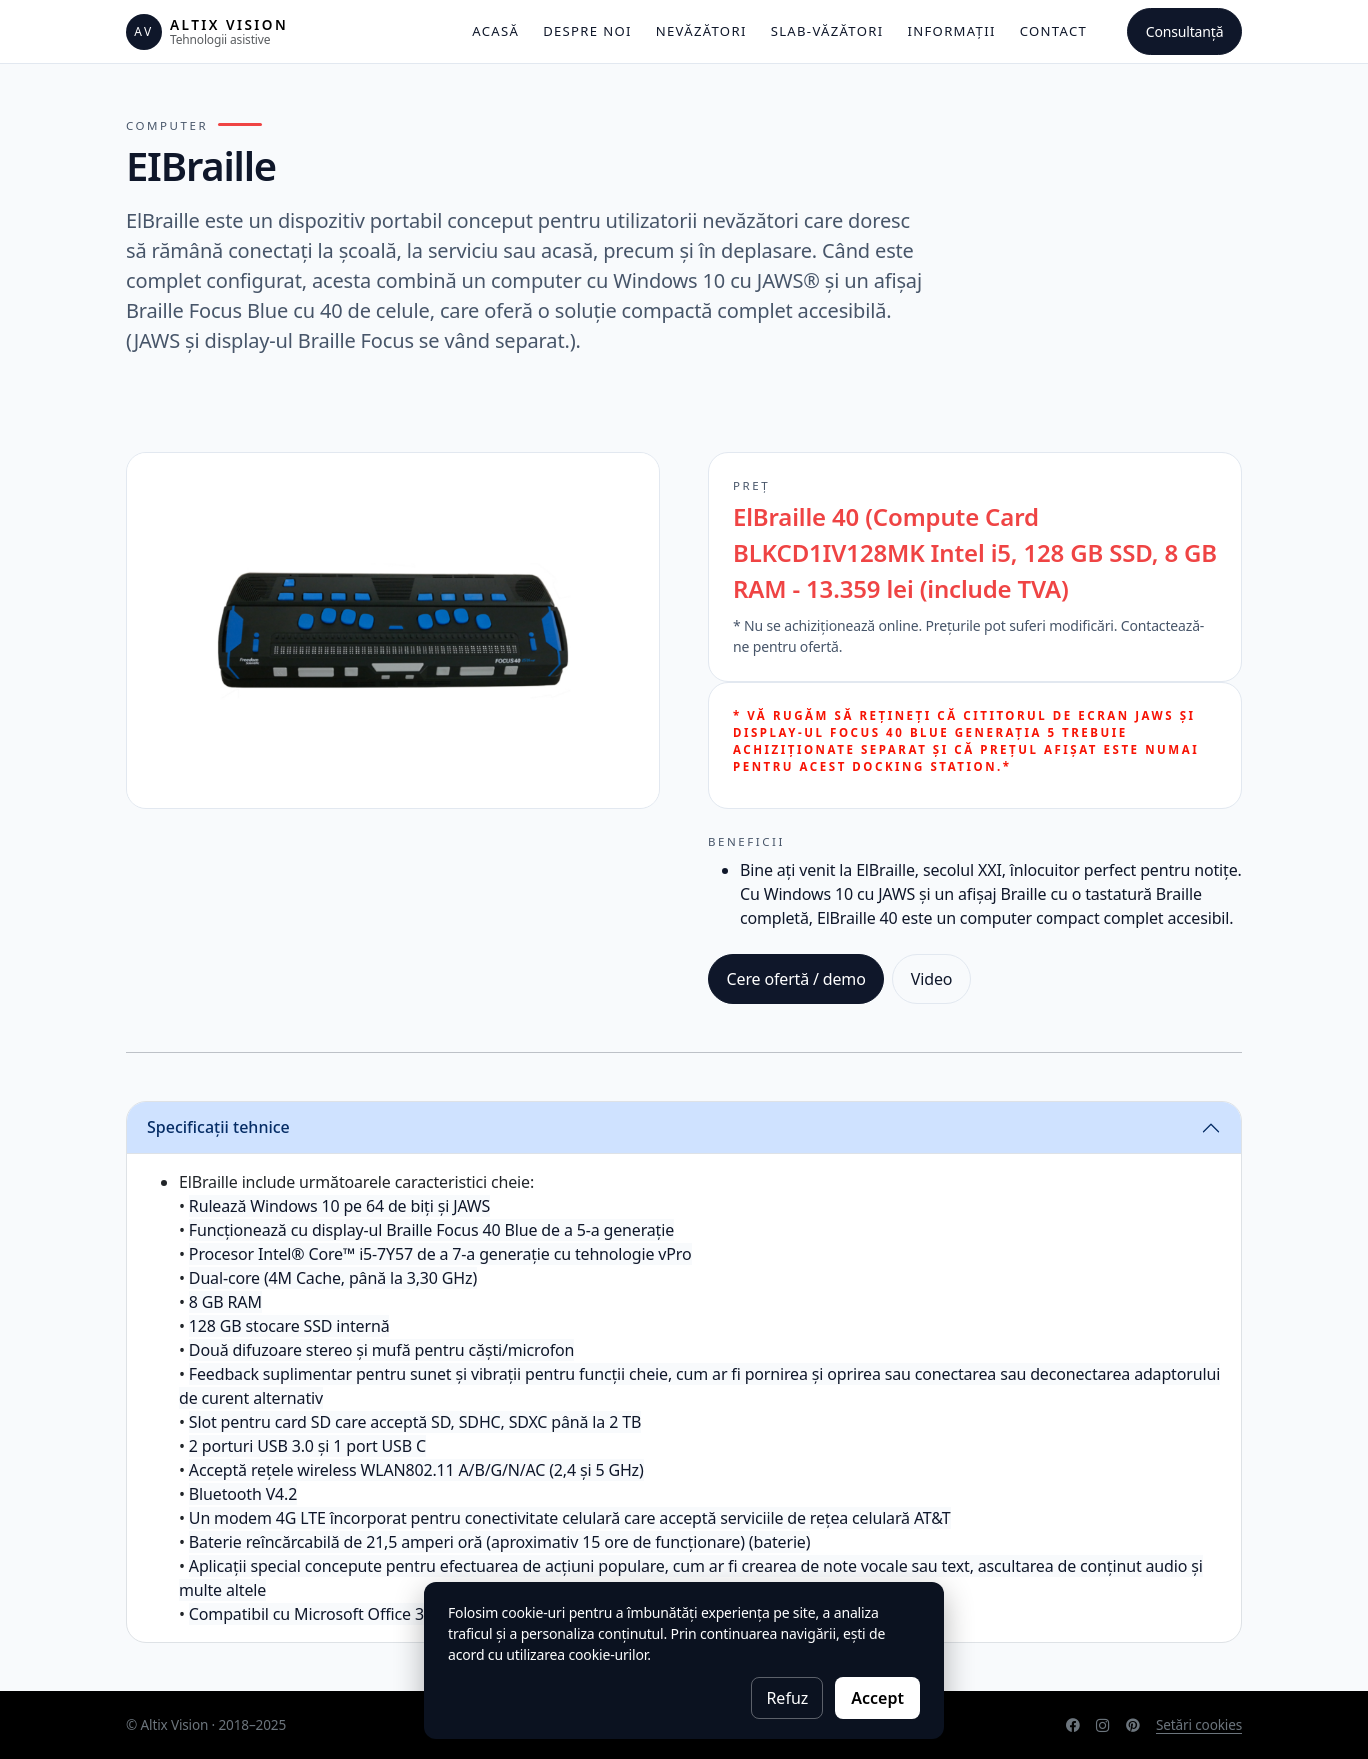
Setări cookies (1199, 1724)
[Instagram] (1103, 1725)
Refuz (787, 1698)
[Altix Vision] (207, 32)
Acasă (495, 31)
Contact (1053, 31)
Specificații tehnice (218, 1127)
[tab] (684, 1128)
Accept (877, 1698)
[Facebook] (1073, 1725)
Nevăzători (701, 31)
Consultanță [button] (1185, 31)
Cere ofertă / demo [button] (796, 979)
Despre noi (587, 31)
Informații (951, 31)
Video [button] (931, 979)
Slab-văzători (827, 31)
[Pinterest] (1133, 1725)
